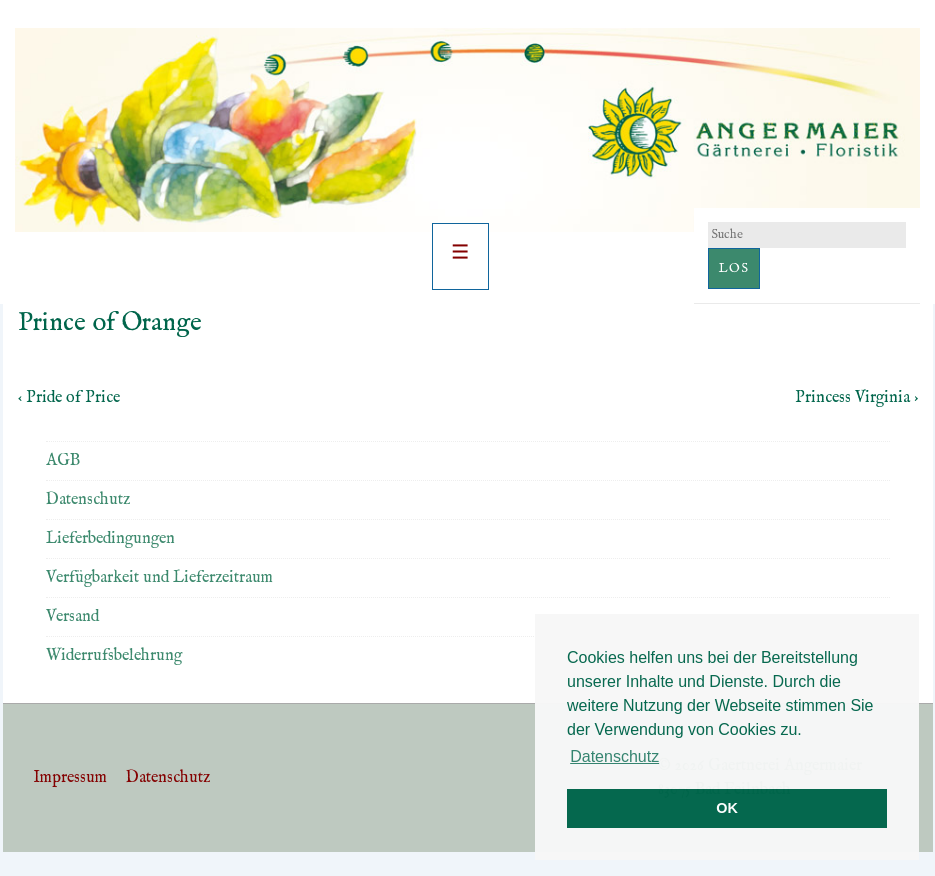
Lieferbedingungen (110, 539)
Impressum (70, 778)
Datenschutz (88, 500)
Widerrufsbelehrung (114, 656)
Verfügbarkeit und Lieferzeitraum (159, 578)
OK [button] (727, 808)
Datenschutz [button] (614, 756)
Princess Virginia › (856, 398)
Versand (72, 617)
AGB (63, 461)
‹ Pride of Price (69, 398)
